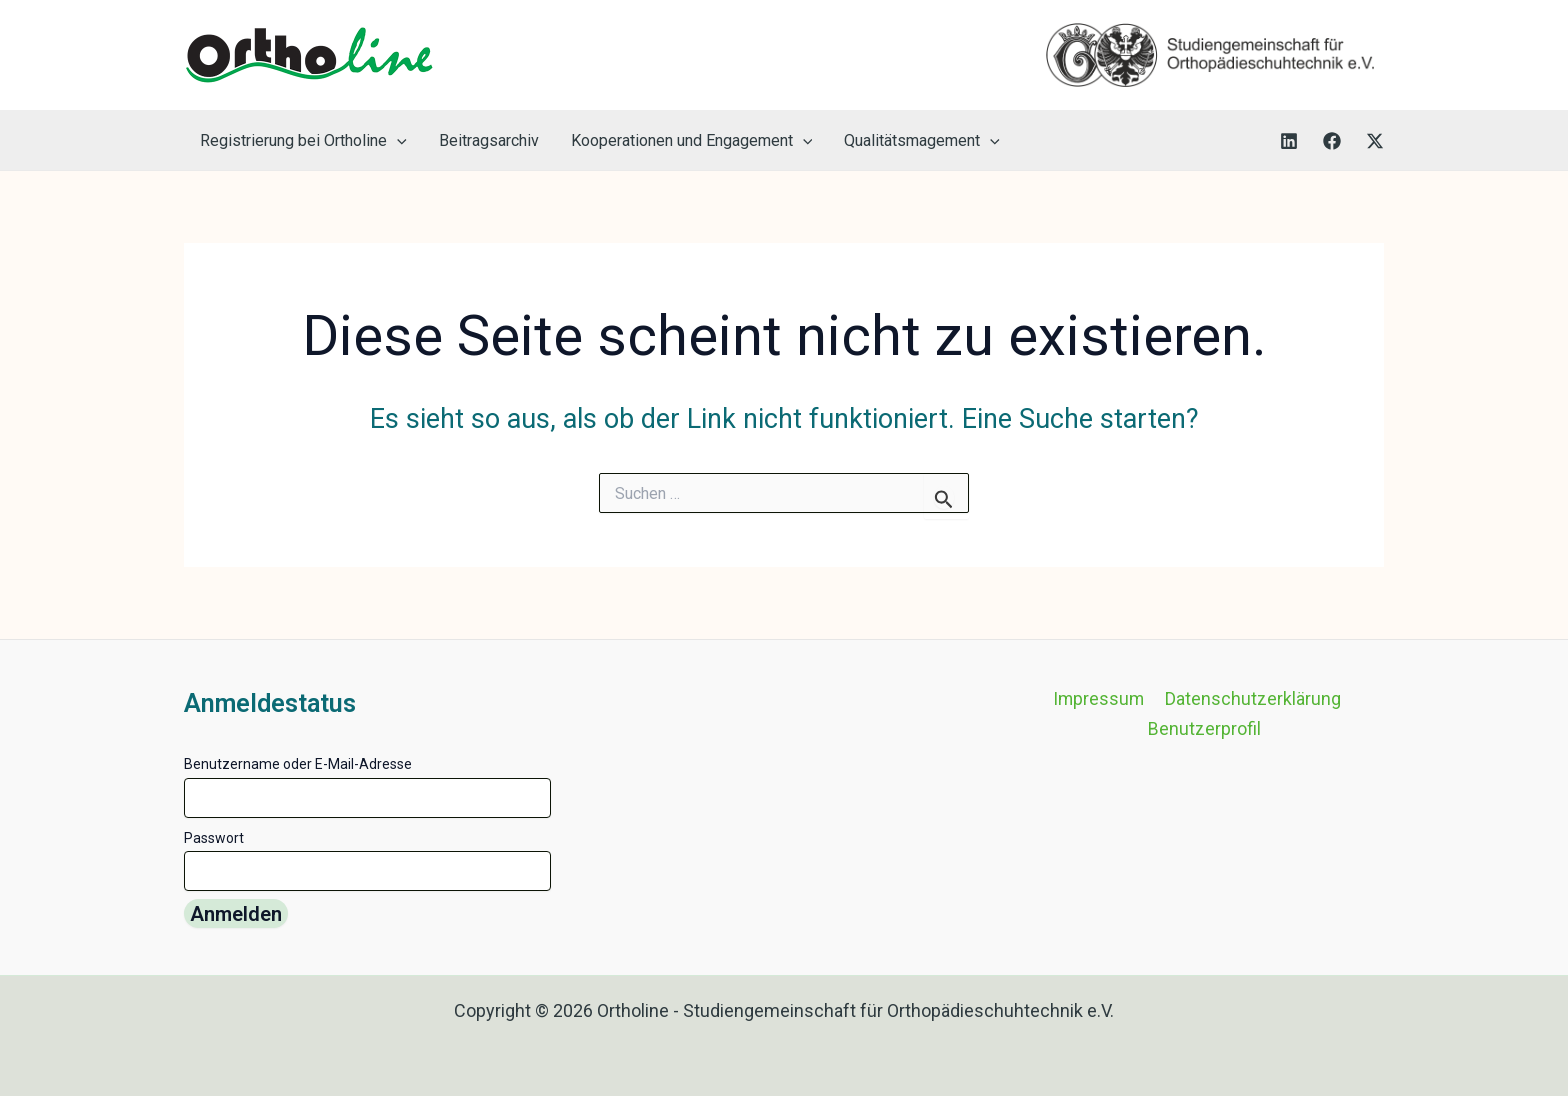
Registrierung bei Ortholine (303, 140)
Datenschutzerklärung (1252, 699)
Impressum (1099, 699)
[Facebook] (1332, 141)
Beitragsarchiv (489, 140)
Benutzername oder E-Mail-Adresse (298, 764)
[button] (397, 140)
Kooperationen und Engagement (692, 140)
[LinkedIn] (1289, 141)
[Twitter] (1375, 141)
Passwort (214, 838)
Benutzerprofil (1205, 729)
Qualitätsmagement (922, 140)
